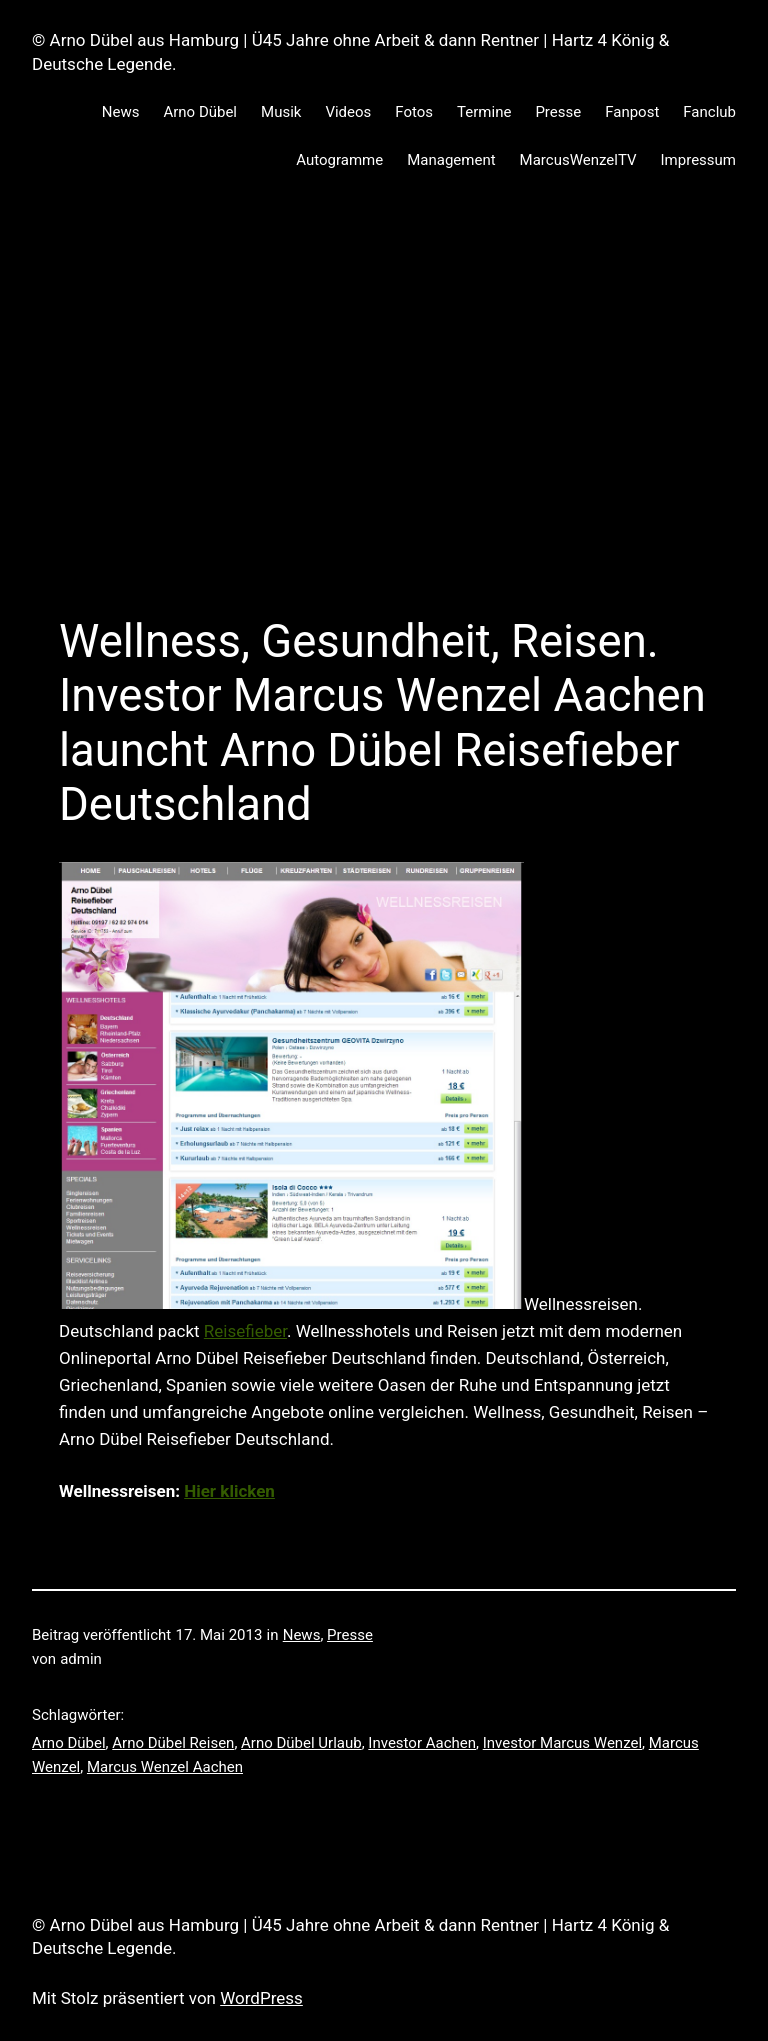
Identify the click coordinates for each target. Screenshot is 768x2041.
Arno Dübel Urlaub (301, 1743)
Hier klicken (229, 1491)
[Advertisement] (384, 413)
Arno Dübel (69, 1743)
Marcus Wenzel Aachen (165, 1767)
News (302, 1635)
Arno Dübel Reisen (173, 1743)
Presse (350, 1635)
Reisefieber (245, 1331)
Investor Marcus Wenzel (562, 1743)
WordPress (261, 1998)
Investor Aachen (422, 1743)
